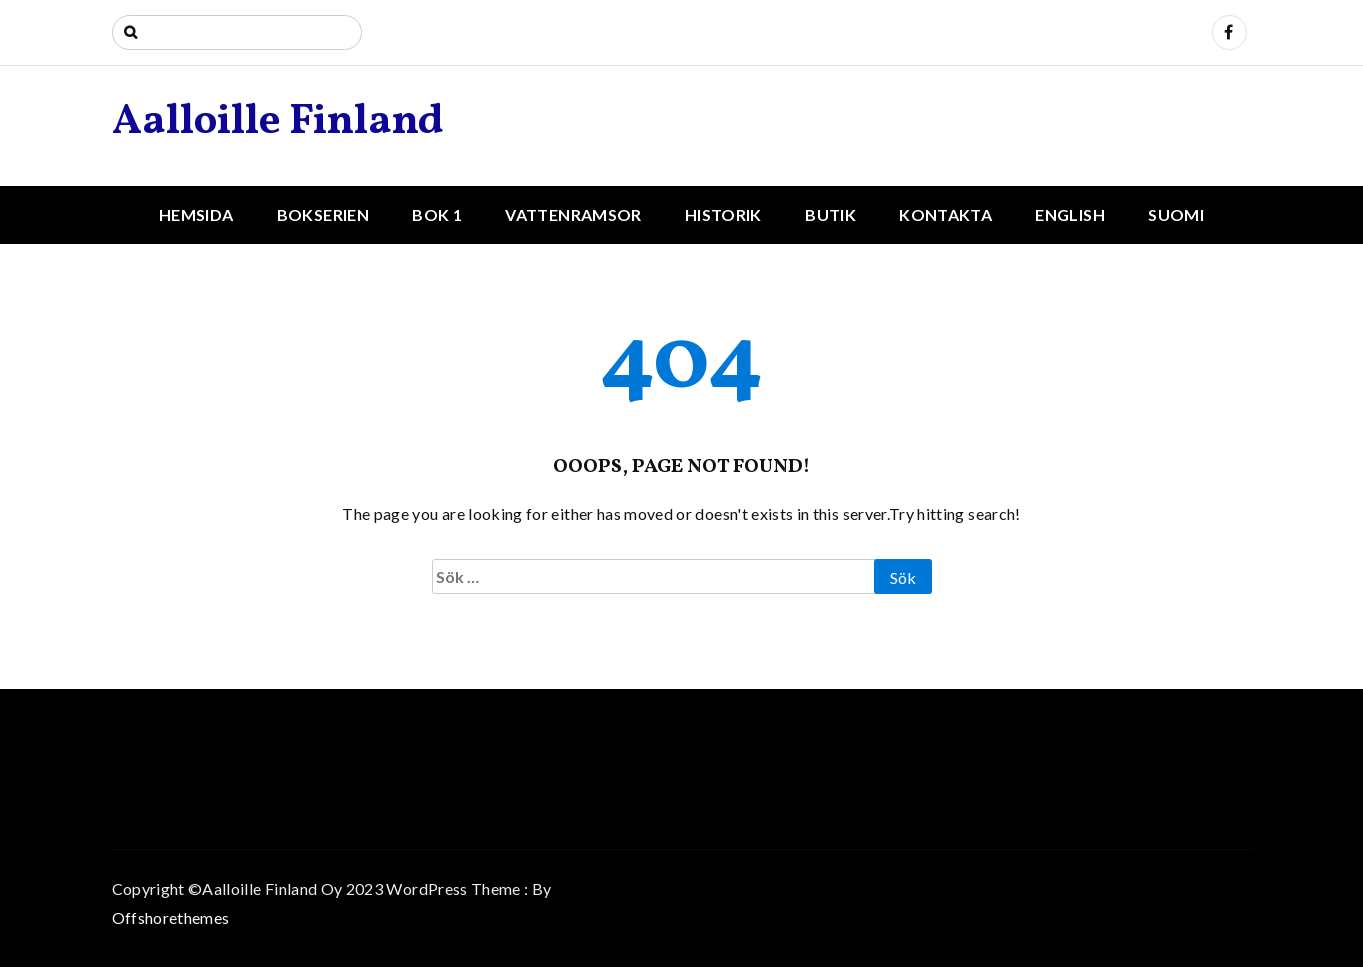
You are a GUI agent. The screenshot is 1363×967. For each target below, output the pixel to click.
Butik (830, 214)
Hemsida (196, 214)
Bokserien (323, 214)
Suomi (1176, 214)
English (1069, 214)
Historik (723, 214)
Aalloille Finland (278, 122)
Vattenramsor (573, 214)
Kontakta (945, 214)
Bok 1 (437, 214)
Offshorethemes (171, 917)
